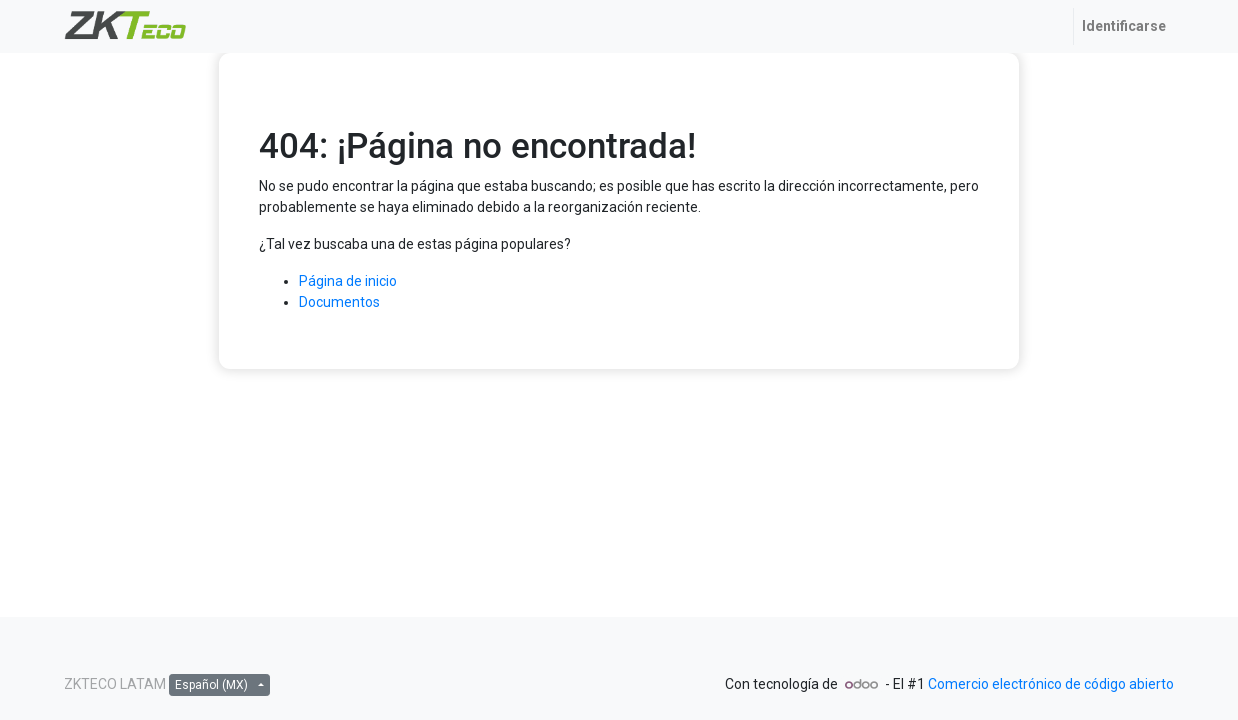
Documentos (339, 302)
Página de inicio (348, 281)
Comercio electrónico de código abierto (1051, 684)
